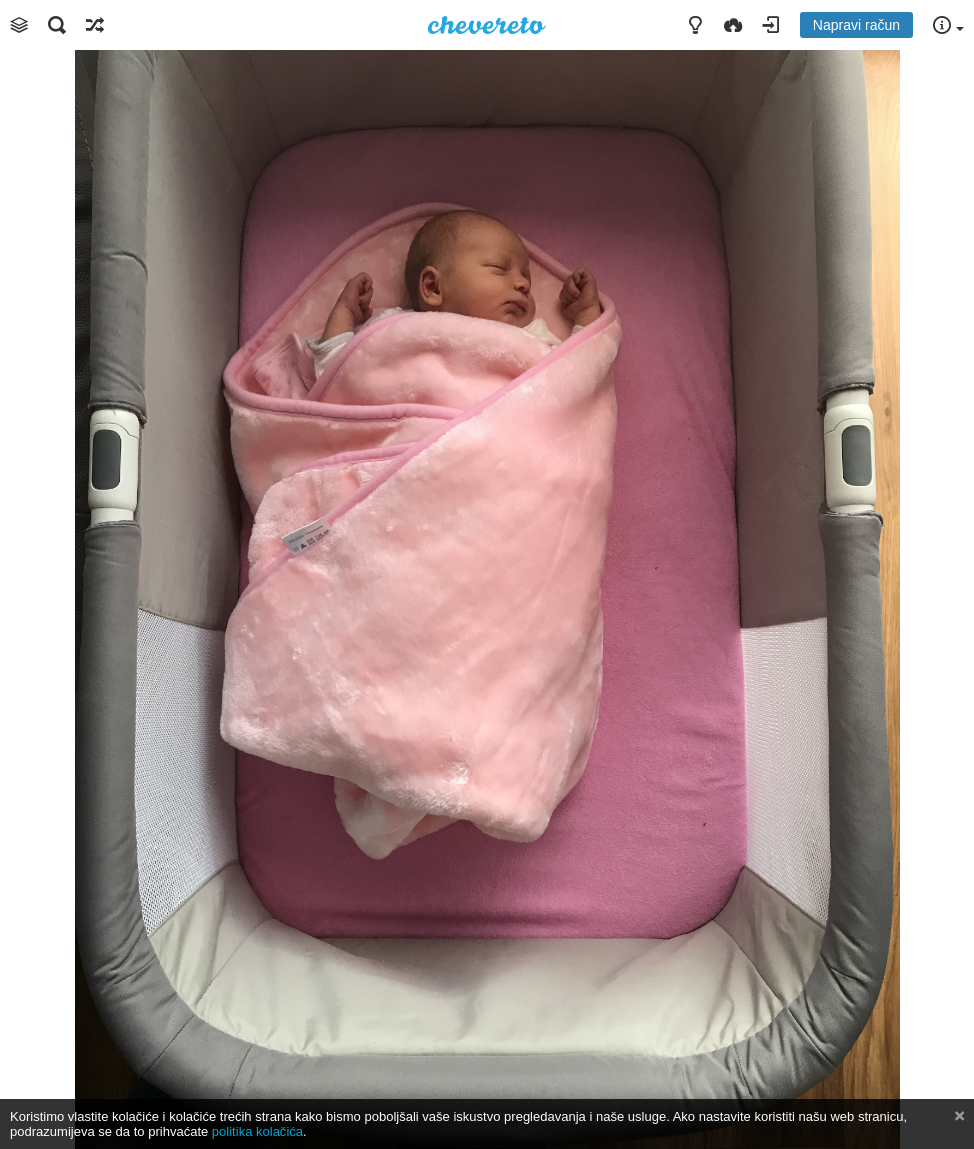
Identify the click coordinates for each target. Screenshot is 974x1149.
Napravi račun (856, 25)
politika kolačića (257, 1131)
